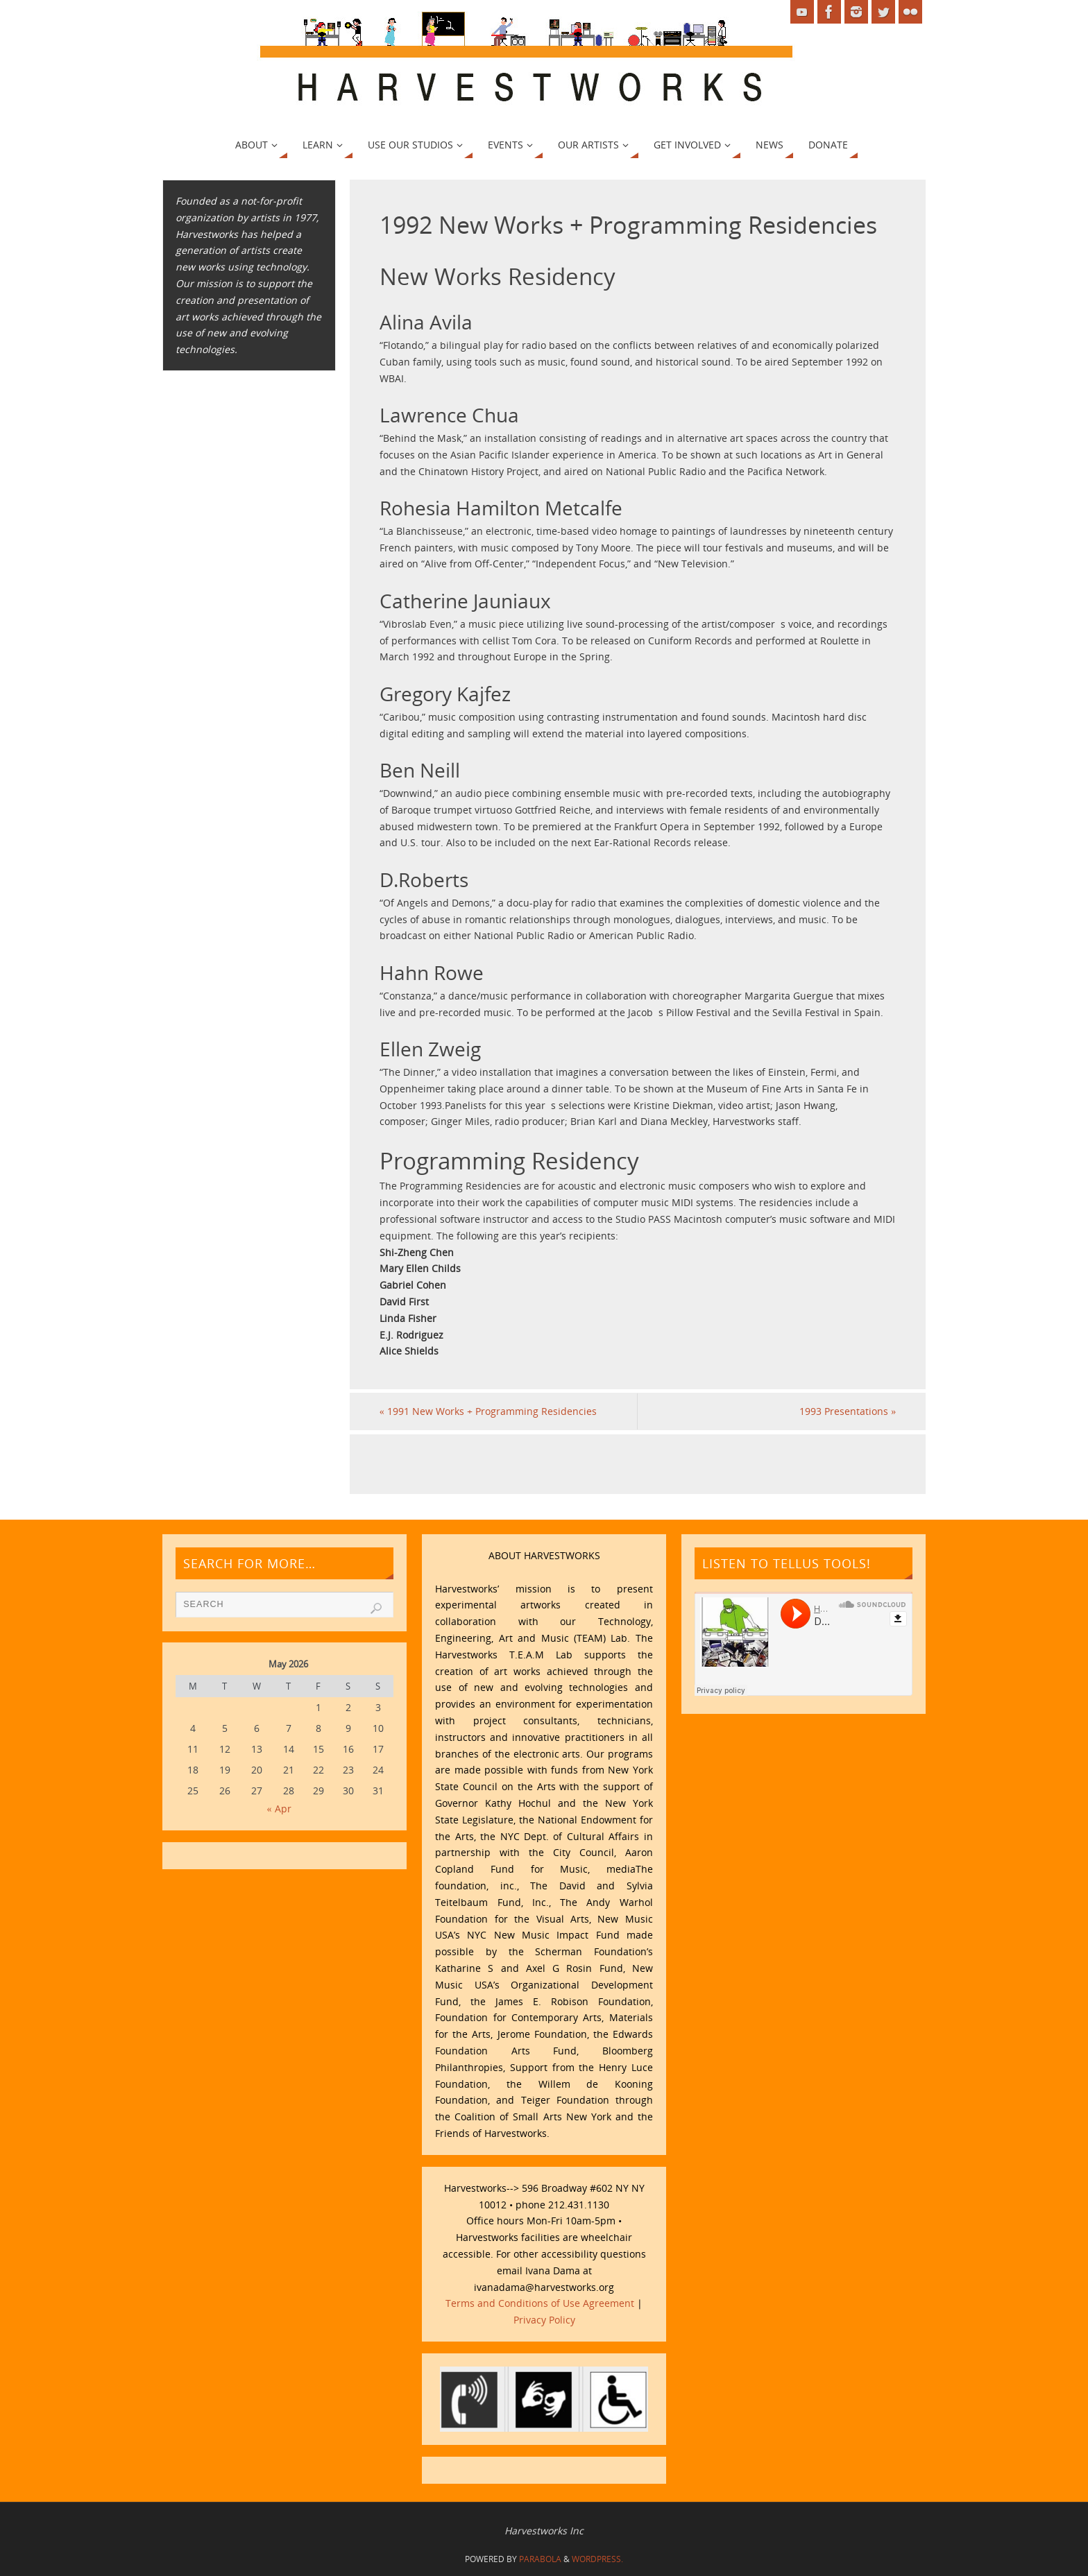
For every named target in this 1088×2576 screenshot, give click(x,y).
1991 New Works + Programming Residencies (488, 1411)
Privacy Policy (544, 2319)
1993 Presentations (847, 1411)
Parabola (540, 2559)
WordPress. (597, 2559)
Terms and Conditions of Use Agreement (539, 2303)
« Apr (279, 1808)
